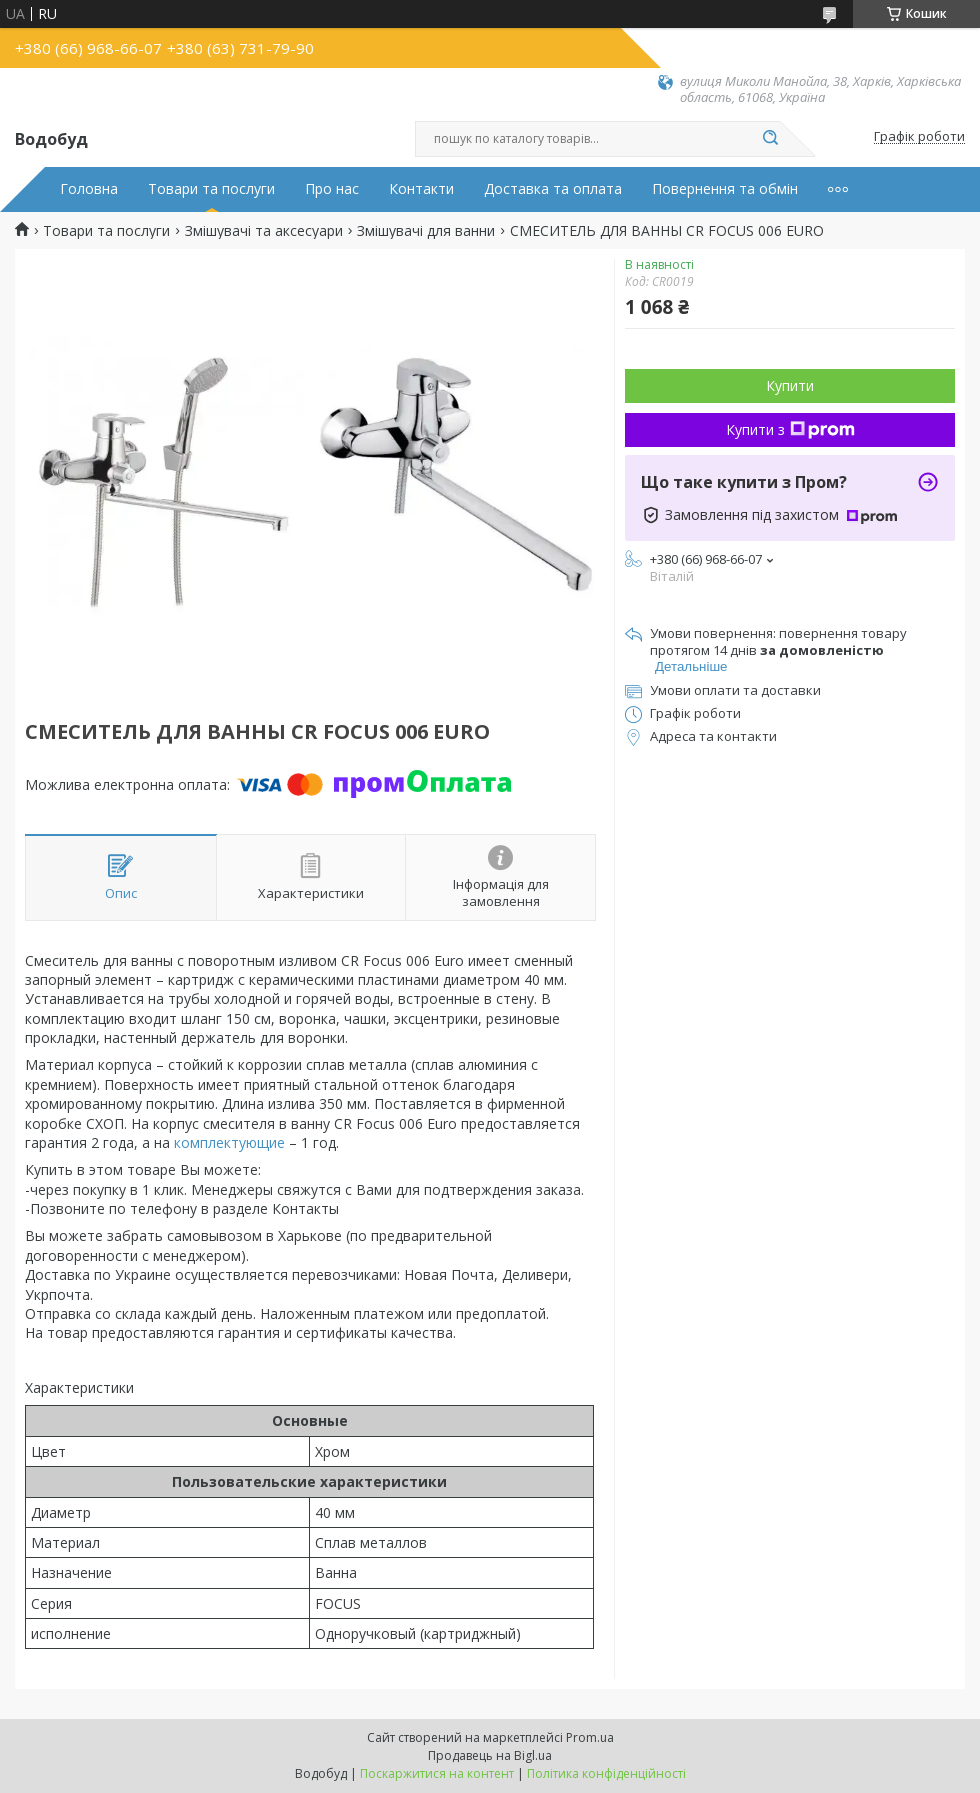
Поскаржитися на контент (437, 1773)
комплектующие (229, 1142)
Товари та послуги (211, 189)
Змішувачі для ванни (426, 231)
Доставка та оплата (553, 189)
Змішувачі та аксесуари (264, 231)
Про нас (332, 189)
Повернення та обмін (725, 189)
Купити (790, 385)
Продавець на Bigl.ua (490, 1755)
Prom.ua (590, 1737)
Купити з (790, 429)
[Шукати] (770, 139)
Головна (89, 189)
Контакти (421, 189)
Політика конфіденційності (606, 1773)
